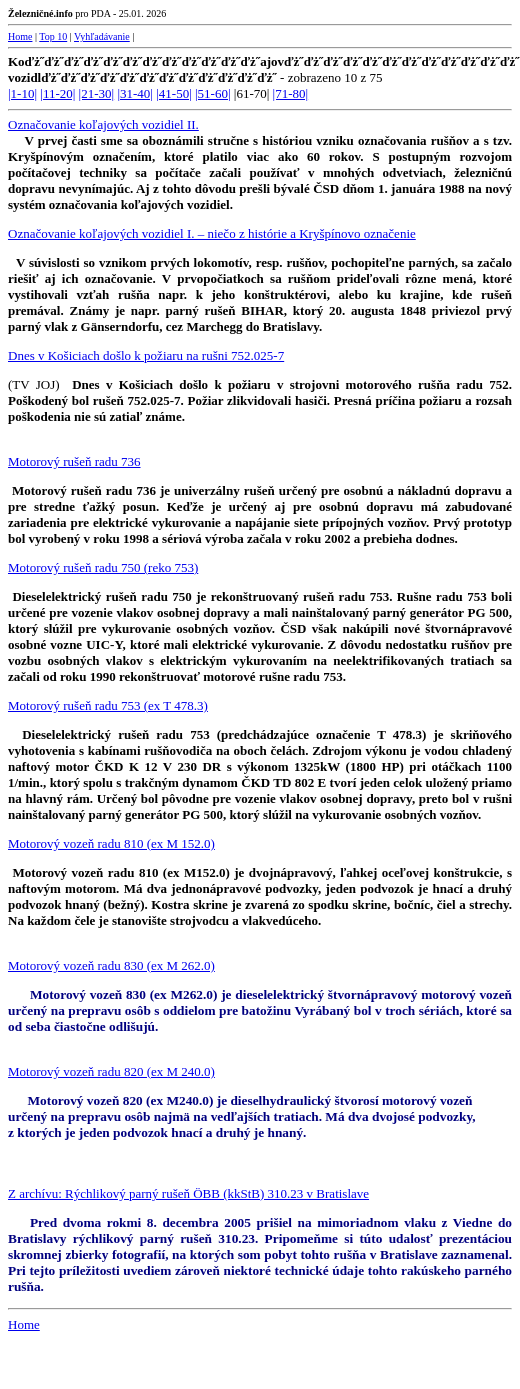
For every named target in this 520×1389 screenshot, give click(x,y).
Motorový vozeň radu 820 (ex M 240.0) (111, 1071)
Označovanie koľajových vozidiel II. (103, 124)
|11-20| (57, 93)
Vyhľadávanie (102, 36)
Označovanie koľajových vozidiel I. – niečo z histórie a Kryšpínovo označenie (212, 233)
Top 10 (53, 36)
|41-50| (174, 93)
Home (20, 36)
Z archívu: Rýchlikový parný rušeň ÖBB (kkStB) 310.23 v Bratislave (188, 1193)
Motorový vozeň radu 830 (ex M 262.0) (111, 965)
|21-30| (97, 93)
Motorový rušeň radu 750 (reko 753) (103, 567)
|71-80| (291, 93)
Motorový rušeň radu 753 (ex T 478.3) (108, 705)
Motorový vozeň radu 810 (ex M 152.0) (111, 843)
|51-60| (213, 93)
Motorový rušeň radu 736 (74, 461)
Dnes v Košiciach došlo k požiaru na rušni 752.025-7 (146, 355)
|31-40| (135, 93)
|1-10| (22, 93)
